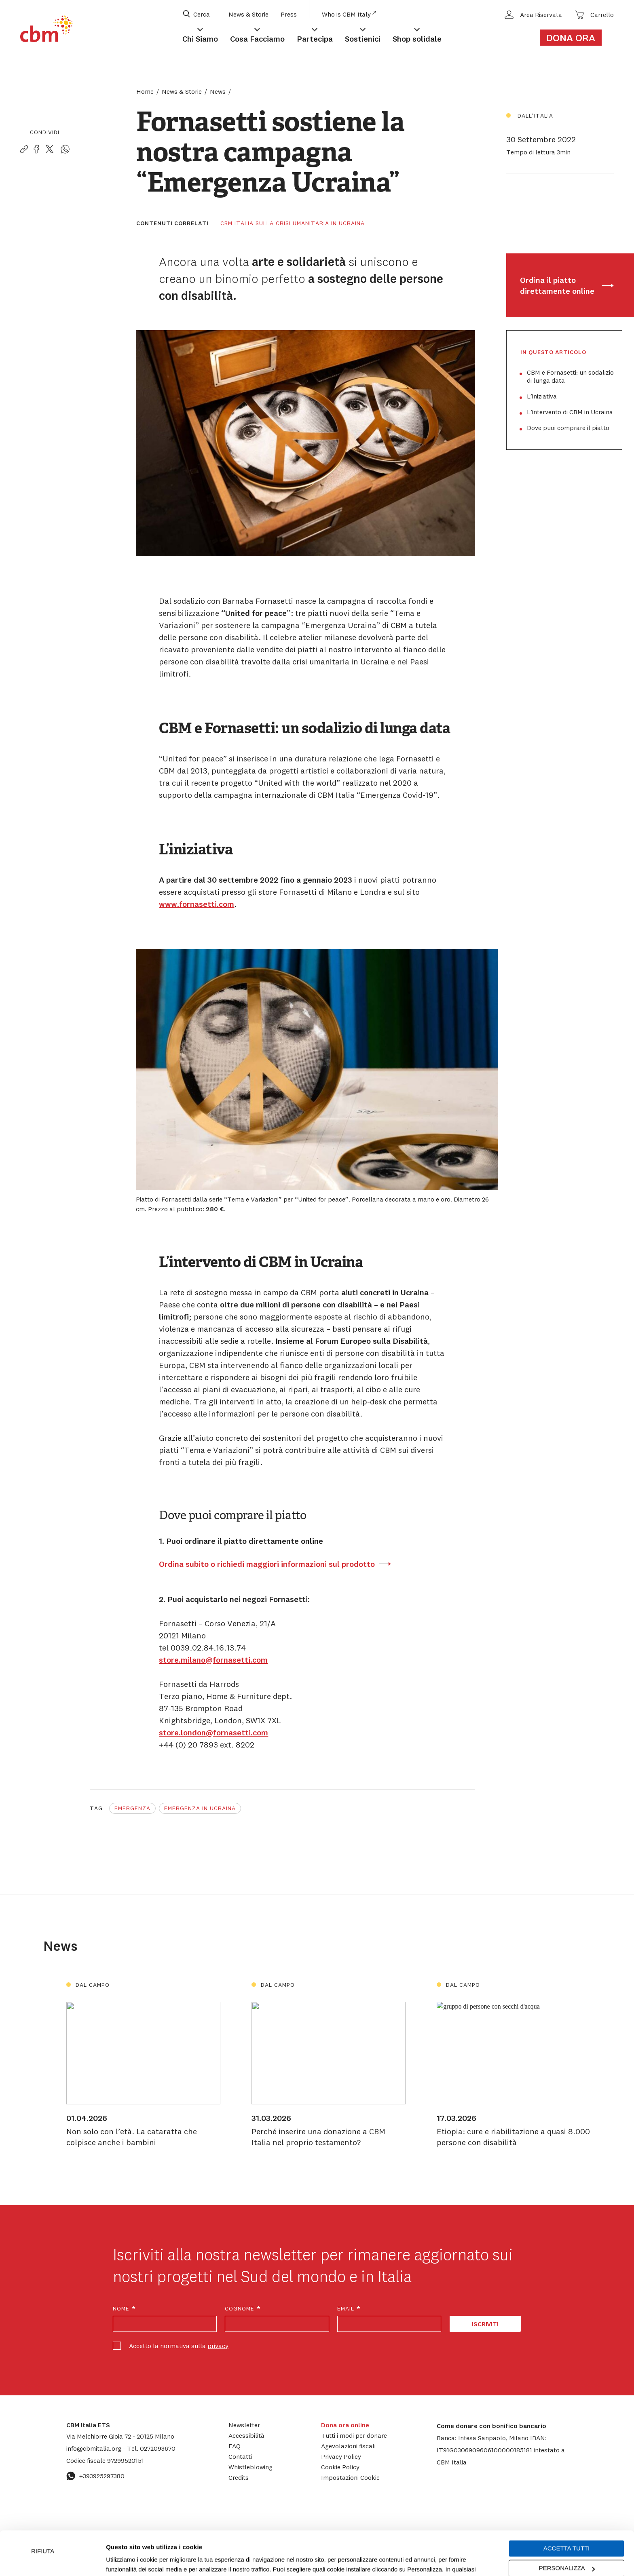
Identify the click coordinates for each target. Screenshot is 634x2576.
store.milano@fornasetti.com (213, 1660)
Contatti (240, 2456)
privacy (217, 2346)
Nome (124, 2309)
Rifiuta (42, 2509)
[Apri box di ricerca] (201, 14)
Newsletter (244, 2425)
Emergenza (132, 1808)
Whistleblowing (250, 2467)
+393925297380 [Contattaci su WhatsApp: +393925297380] (95, 2475)
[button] (484, 2450)
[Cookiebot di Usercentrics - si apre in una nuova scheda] (52, 2560)
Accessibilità (246, 2435)
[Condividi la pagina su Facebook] (36, 149)
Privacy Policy (341, 2456)
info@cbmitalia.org (94, 2448)
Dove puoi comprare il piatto (568, 428)
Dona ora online (345, 2425)
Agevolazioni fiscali (348, 2446)
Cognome (243, 2309)
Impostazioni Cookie (285, 2537)
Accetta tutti (566, 2507)
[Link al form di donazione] (575, 38)
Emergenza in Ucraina (200, 1808)
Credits (238, 2477)
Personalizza (567, 2526)
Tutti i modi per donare (354, 2435)
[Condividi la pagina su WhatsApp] (65, 149)
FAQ (234, 2446)
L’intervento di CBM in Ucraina (570, 412)
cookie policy (390, 2537)
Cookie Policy (340, 2467)
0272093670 (151, 2448)
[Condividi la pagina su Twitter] (49, 149)
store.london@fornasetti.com (213, 1732)
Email (349, 2309)
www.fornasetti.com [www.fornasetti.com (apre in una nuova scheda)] (196, 904)
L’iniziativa (542, 396)
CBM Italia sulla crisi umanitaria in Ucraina (292, 223)
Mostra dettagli (126, 2560)
